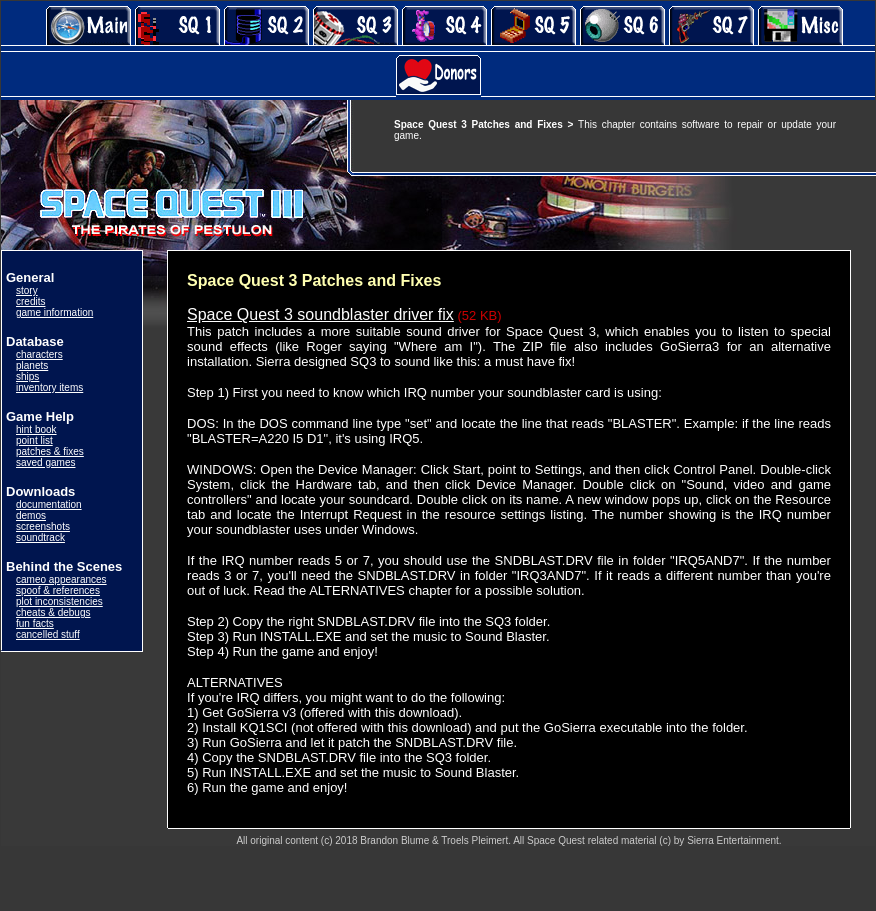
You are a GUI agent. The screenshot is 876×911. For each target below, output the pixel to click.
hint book (36, 429)
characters (39, 354)
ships (27, 376)
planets (32, 365)
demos (31, 515)
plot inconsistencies (59, 601)
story (27, 290)
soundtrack (40, 537)
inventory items (49, 387)
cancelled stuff (48, 634)
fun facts (35, 623)
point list (34, 440)
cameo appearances (61, 579)
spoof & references (58, 590)
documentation (49, 504)
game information (54, 312)
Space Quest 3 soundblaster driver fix (320, 314)
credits (30, 301)
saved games (45, 462)
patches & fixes (50, 451)
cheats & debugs (53, 612)
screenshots (43, 526)
